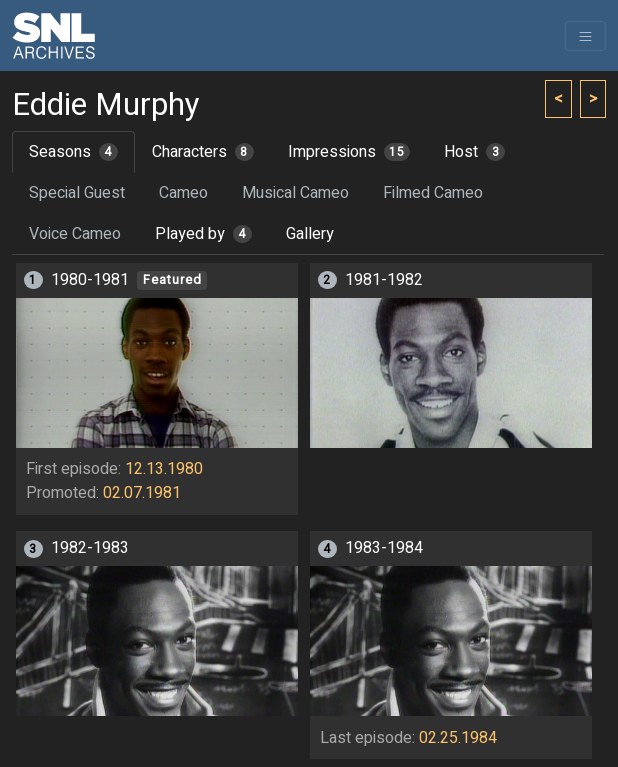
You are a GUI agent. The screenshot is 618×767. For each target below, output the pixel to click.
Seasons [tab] (73, 152)
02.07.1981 (142, 493)
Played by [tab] (203, 234)
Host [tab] (474, 152)
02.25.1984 (458, 738)
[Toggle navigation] (585, 36)
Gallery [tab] (310, 234)
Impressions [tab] (349, 152)
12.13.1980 (164, 469)
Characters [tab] (203, 152)
